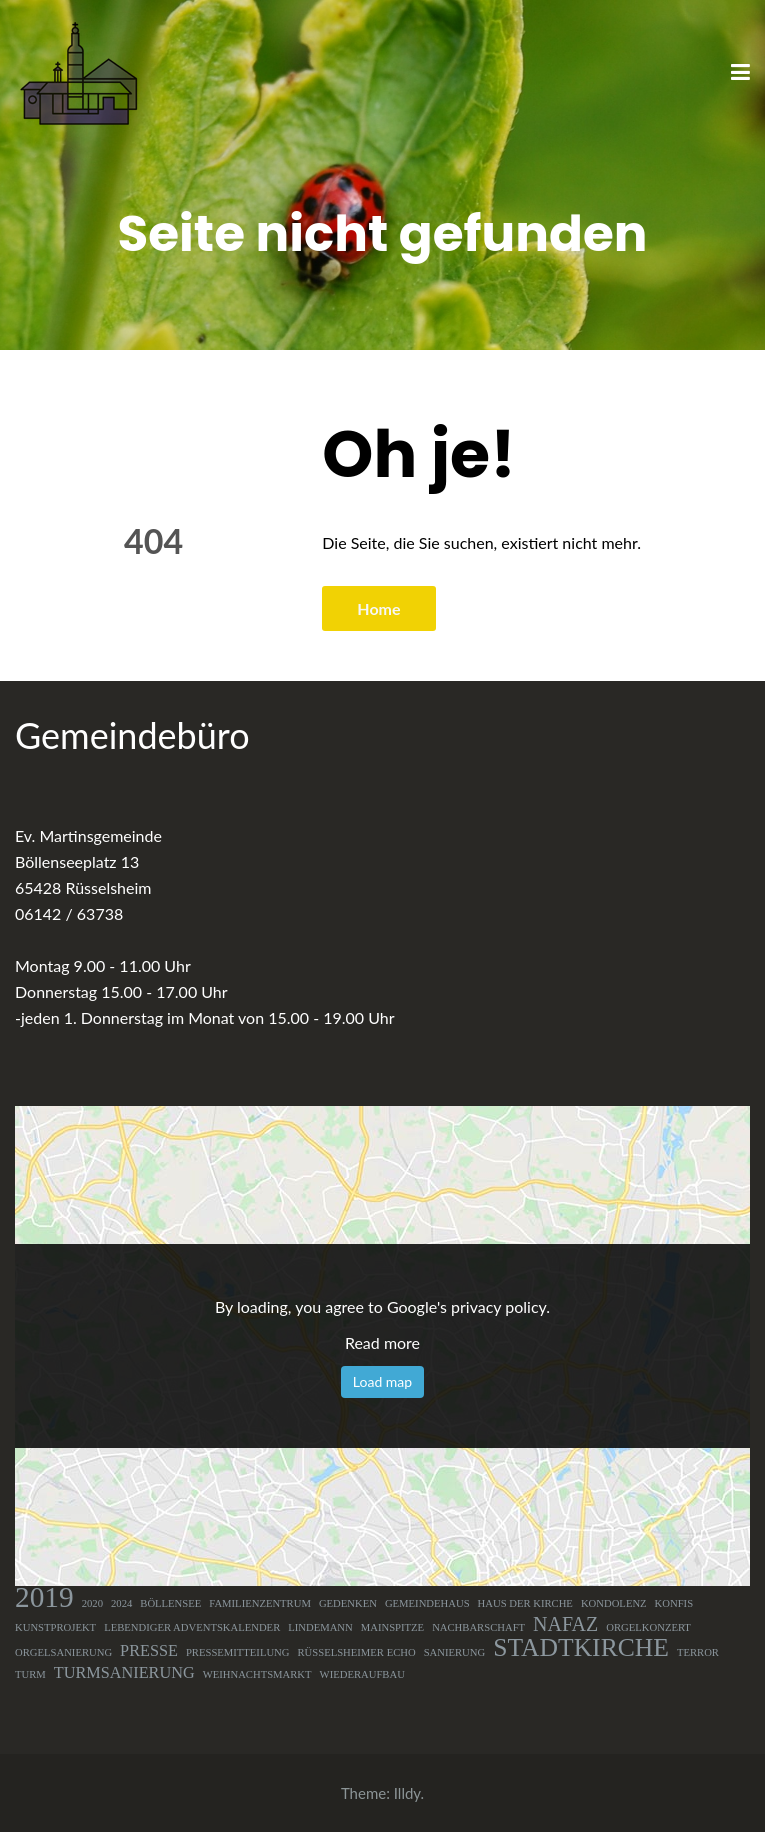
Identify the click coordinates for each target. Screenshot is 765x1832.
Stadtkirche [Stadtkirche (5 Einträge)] (581, 1648)
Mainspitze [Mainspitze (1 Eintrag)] (392, 1627)
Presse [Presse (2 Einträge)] (149, 1651)
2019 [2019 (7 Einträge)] (44, 1597)
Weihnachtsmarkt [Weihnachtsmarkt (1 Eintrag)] (257, 1674)
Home (378, 608)
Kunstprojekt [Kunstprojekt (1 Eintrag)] (55, 1627)
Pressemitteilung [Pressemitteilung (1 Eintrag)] (238, 1652)
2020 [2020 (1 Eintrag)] (92, 1603)
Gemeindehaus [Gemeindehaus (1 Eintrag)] (427, 1603)
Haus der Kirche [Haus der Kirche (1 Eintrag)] (525, 1603)
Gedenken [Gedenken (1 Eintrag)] (348, 1603)
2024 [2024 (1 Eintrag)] (121, 1603)
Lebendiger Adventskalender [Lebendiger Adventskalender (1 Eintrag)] (192, 1627)
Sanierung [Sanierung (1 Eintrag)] (455, 1652)
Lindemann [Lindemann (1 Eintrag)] (320, 1627)
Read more (382, 1342)
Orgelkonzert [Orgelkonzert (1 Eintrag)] (648, 1627)
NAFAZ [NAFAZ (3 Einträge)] (565, 1624)
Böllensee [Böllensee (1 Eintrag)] (170, 1603)
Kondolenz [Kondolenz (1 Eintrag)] (614, 1603)
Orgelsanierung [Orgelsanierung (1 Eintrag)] (63, 1652)
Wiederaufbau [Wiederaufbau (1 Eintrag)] (362, 1674)
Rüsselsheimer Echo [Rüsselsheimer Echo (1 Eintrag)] (357, 1652)
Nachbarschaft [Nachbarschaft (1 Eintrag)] (478, 1627)
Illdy (407, 1793)
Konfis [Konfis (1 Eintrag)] (674, 1603)
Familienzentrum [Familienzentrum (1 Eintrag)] (260, 1603)
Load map (382, 1381)
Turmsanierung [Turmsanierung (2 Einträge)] (124, 1673)
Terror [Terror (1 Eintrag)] (698, 1652)
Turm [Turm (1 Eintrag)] (30, 1674)
